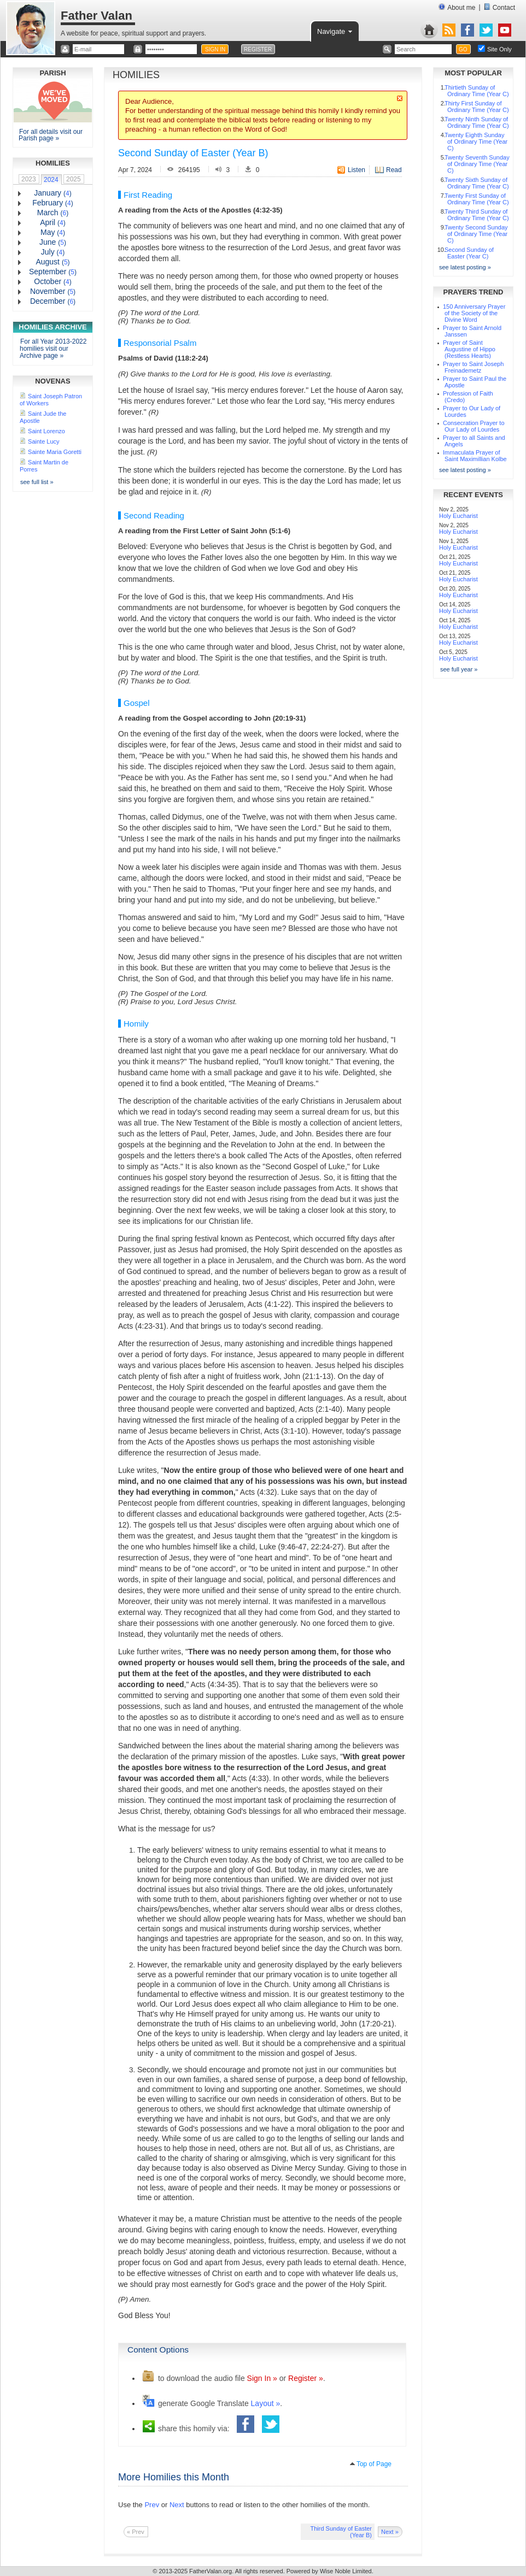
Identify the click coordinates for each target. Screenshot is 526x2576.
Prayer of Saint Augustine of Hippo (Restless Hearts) (469, 349)
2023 (28, 179)
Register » (305, 2378)
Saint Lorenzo (46, 431)
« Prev (135, 2531)
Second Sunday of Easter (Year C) (469, 253)
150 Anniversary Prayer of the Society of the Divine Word (474, 313)
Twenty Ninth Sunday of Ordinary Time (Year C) (477, 122)
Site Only (499, 49)
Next (177, 2505)
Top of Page (373, 2464)
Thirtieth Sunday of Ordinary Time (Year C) (477, 90)
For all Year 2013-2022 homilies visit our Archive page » (53, 348)
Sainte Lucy (43, 441)
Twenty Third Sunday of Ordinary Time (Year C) (477, 214)
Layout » (265, 2403)
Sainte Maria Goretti (54, 452)
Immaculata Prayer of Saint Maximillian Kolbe (475, 455)
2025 (73, 179)
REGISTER (258, 49)
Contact (499, 7)
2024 (51, 180)
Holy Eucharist (458, 515)
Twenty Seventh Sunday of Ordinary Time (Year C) (477, 164)
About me (457, 7)
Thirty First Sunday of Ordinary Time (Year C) (477, 106)
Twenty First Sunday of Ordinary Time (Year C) (477, 198)
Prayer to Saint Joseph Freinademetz (473, 367)
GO (463, 49)
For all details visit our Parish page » (51, 135)
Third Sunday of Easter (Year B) (341, 2531)
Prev (151, 2505)
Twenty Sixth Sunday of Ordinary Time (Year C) (477, 183)
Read (394, 170)
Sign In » (262, 2378)
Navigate (335, 31)
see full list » (37, 482)
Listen (356, 170)
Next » (390, 2531)
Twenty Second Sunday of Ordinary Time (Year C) (476, 234)
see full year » (458, 669)
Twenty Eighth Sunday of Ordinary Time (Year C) (476, 141)
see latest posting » (465, 267)
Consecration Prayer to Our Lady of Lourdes (474, 426)
